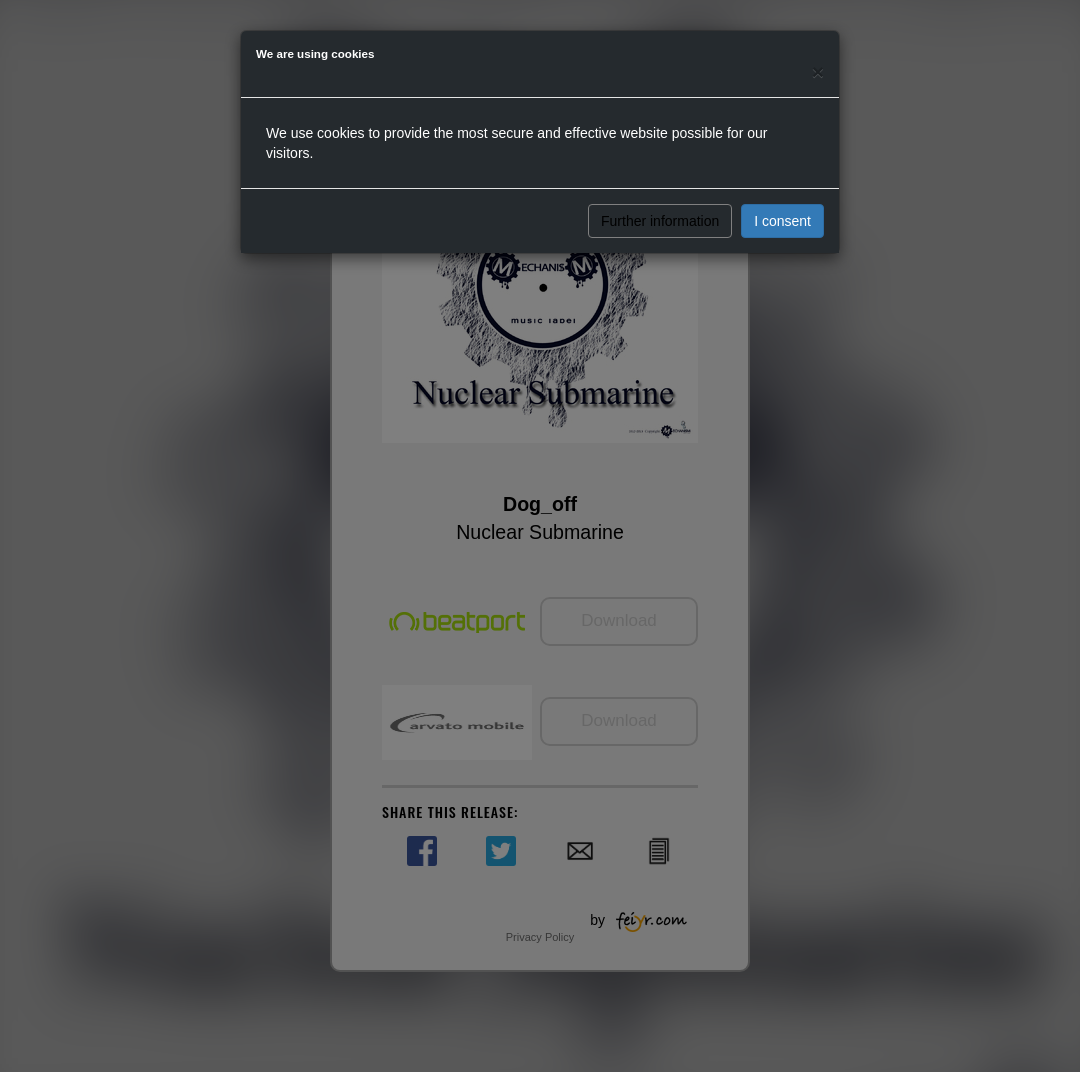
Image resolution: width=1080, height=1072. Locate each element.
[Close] (818, 71)
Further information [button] (660, 221)
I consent (782, 221)
